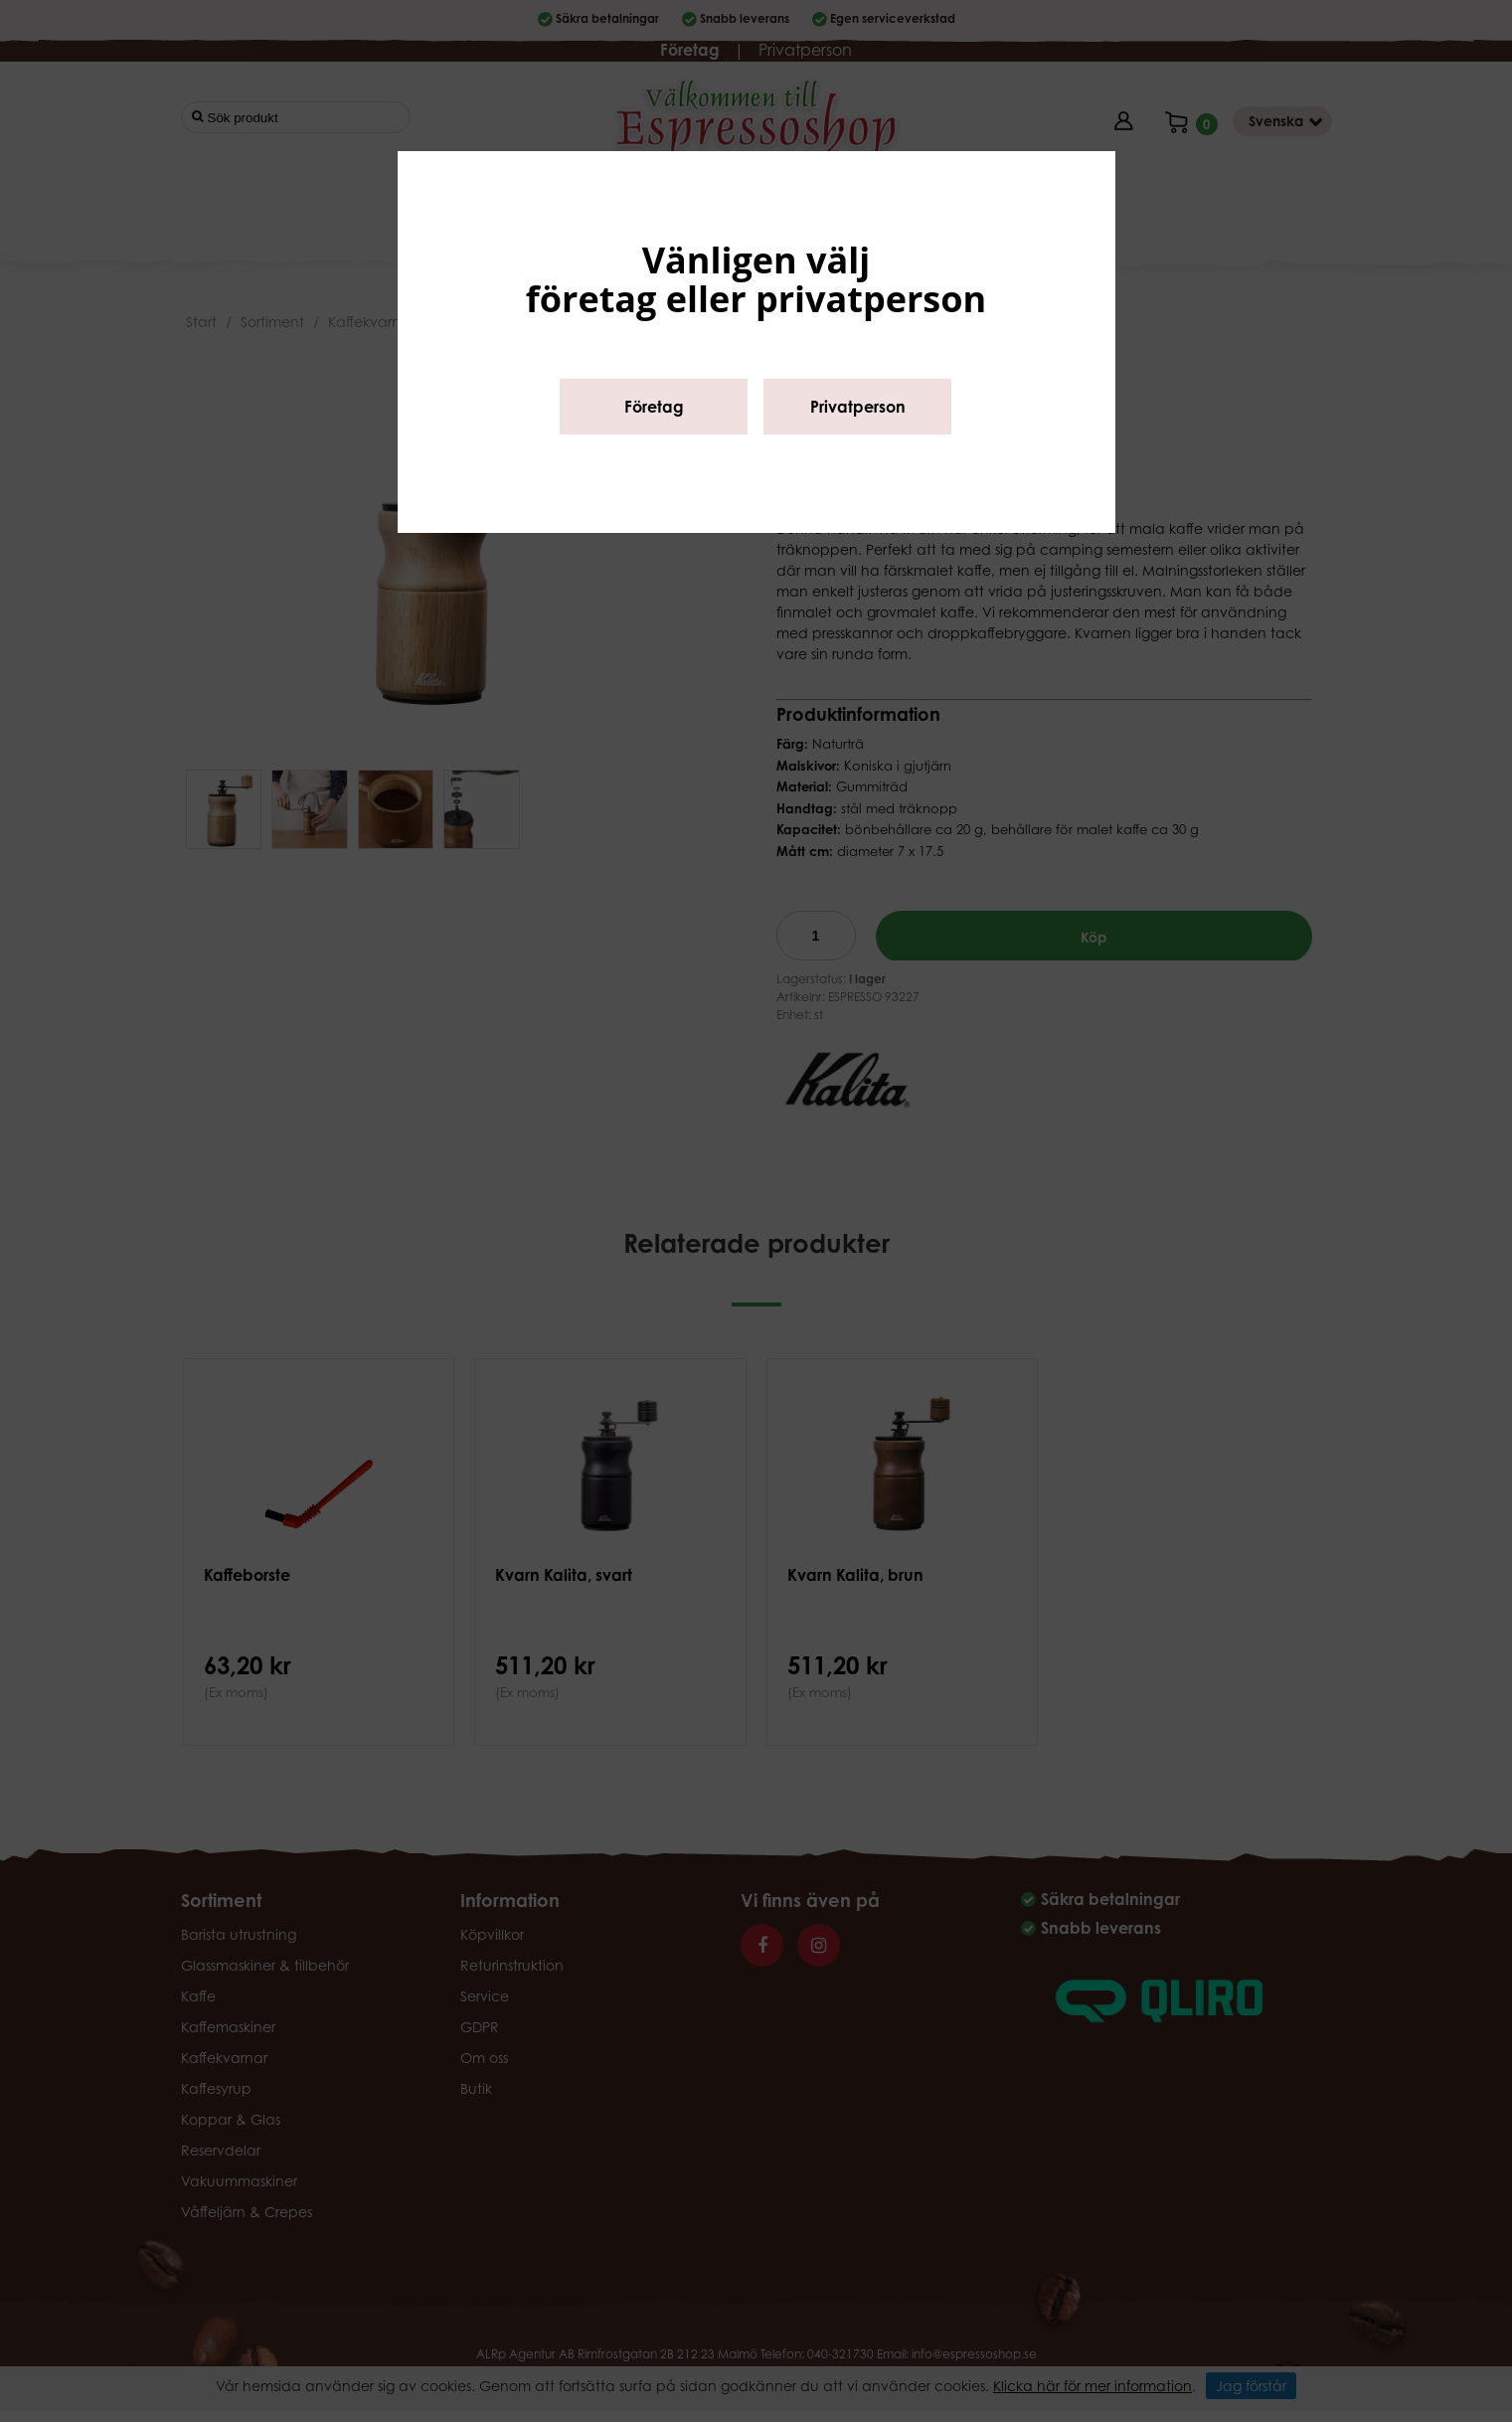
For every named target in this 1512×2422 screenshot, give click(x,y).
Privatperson (858, 407)
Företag (654, 407)
